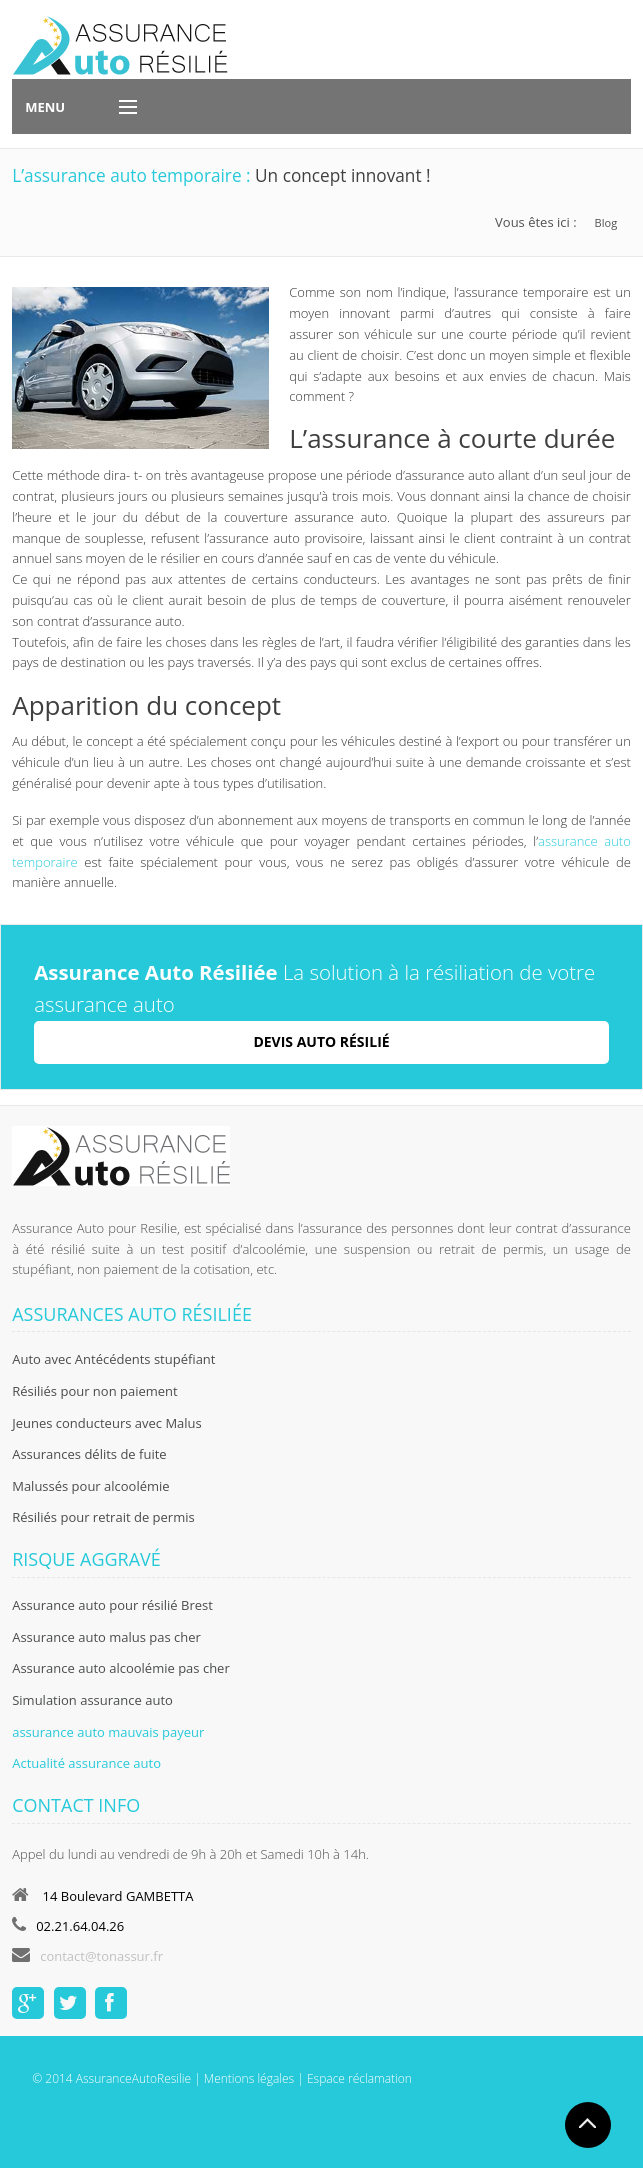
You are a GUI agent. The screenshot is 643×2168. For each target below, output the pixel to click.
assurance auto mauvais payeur (108, 1732)
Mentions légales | (252, 2078)
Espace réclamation (359, 2078)
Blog (606, 222)
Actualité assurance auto (86, 1763)
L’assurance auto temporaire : (133, 175)
